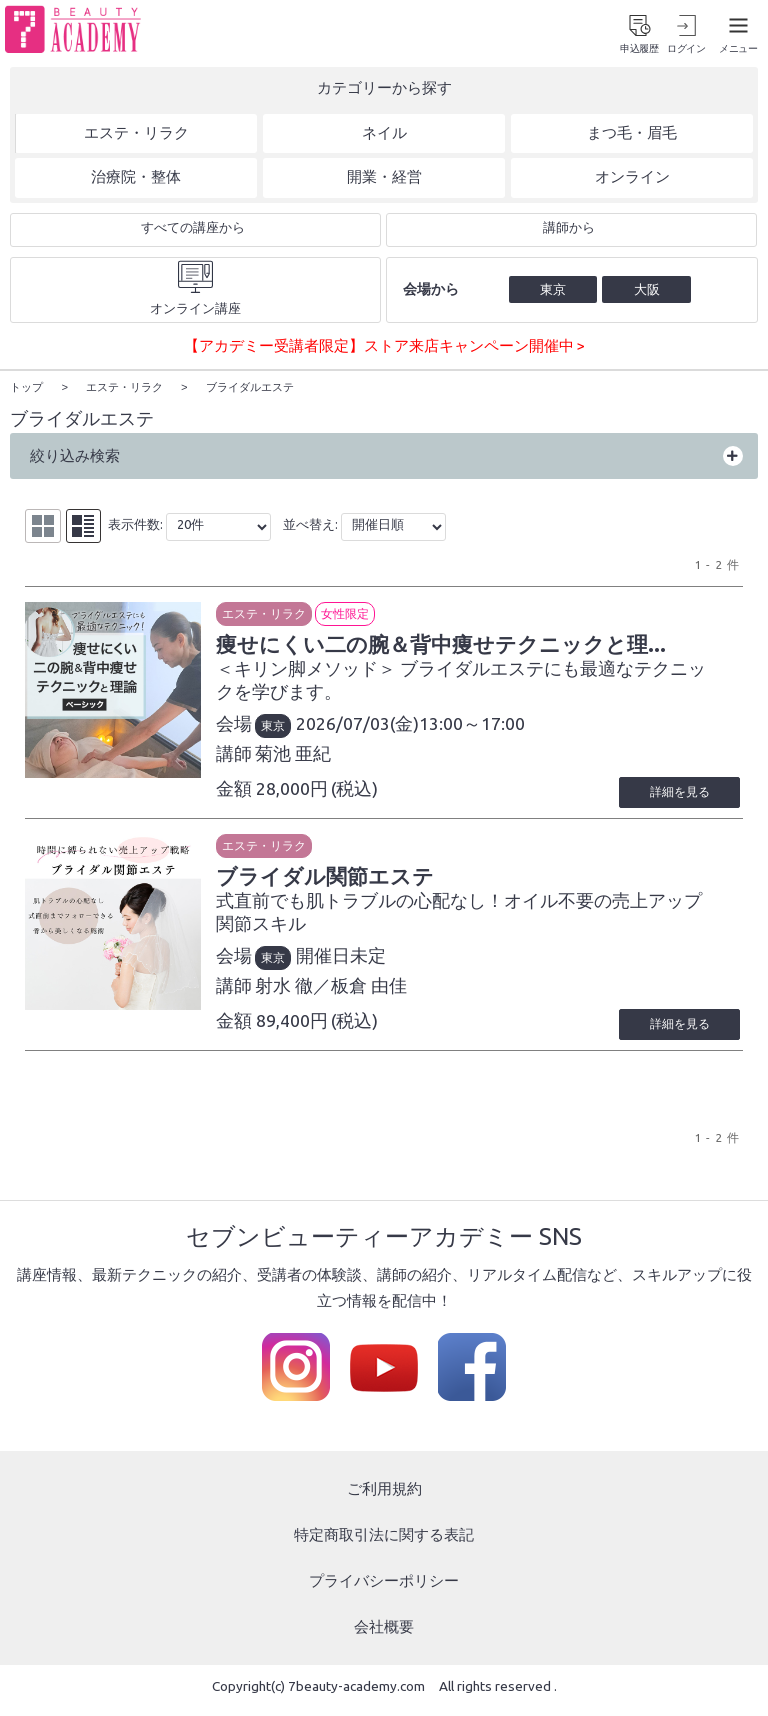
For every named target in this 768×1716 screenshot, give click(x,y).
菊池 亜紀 (317, 759)
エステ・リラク (288, 616)
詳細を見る (672, 798)
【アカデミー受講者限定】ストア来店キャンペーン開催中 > (384, 349)
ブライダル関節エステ (359, 884)
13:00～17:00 (496, 729)
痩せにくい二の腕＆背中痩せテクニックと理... (485, 649)
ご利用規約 (384, 1498)
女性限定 (369, 616)
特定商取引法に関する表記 (384, 1543)
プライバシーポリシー (384, 1589)
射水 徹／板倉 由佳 (355, 994)
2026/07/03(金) (381, 729)
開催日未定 (365, 964)
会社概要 (384, 1634)
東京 (297, 731)
